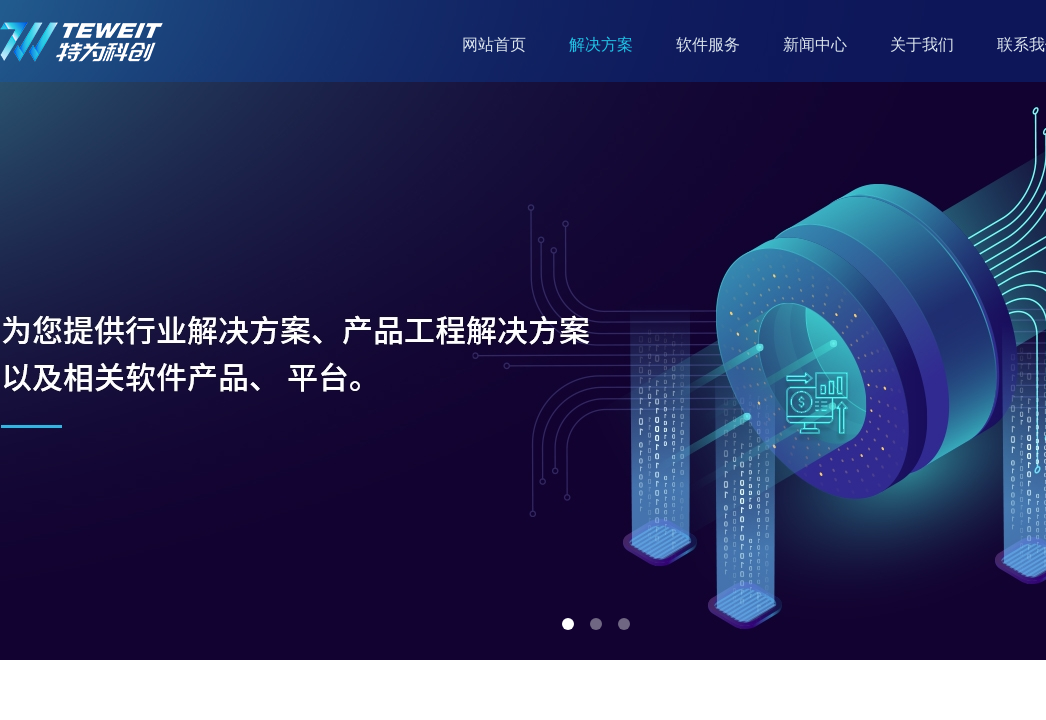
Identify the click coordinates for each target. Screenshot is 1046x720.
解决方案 (601, 44)
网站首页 (494, 44)
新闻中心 (815, 44)
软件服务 (708, 44)
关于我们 (922, 44)
